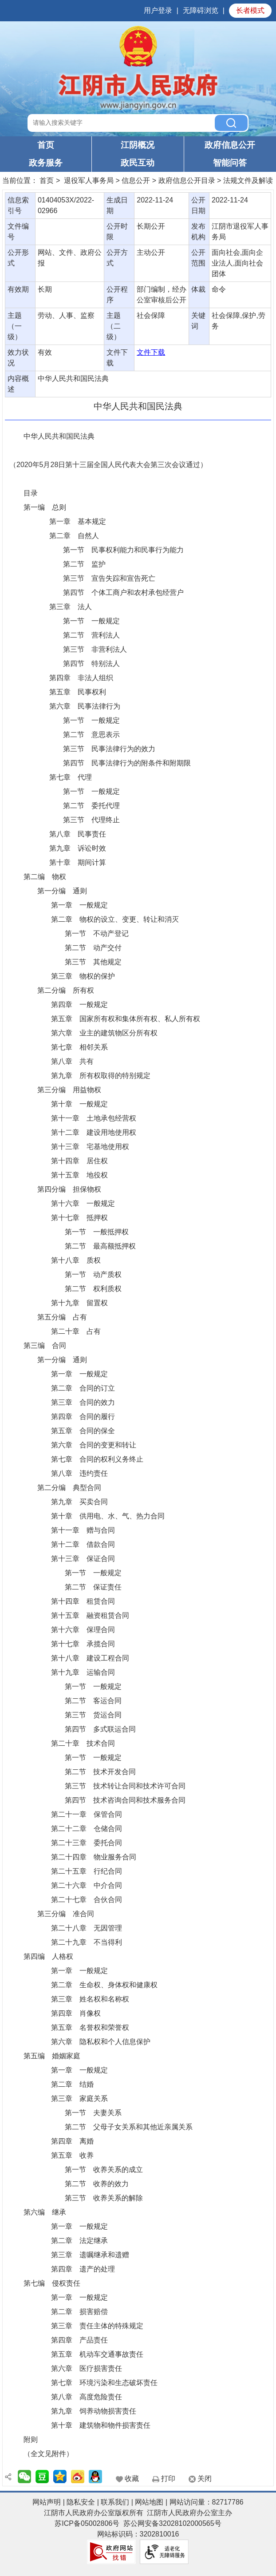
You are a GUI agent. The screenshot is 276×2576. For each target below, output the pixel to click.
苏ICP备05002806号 (87, 2523)
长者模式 (250, 10)
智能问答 (230, 162)
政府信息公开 (230, 145)
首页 (45, 145)
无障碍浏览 (200, 10)
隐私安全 (81, 2502)
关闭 (204, 2478)
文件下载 (151, 352)
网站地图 (149, 2502)
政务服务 (46, 162)
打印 (168, 2478)
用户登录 (158, 10)
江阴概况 (137, 145)
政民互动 (137, 162)
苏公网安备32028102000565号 (172, 2523)
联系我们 (115, 2502)
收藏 (132, 2478)
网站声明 (46, 2502)
